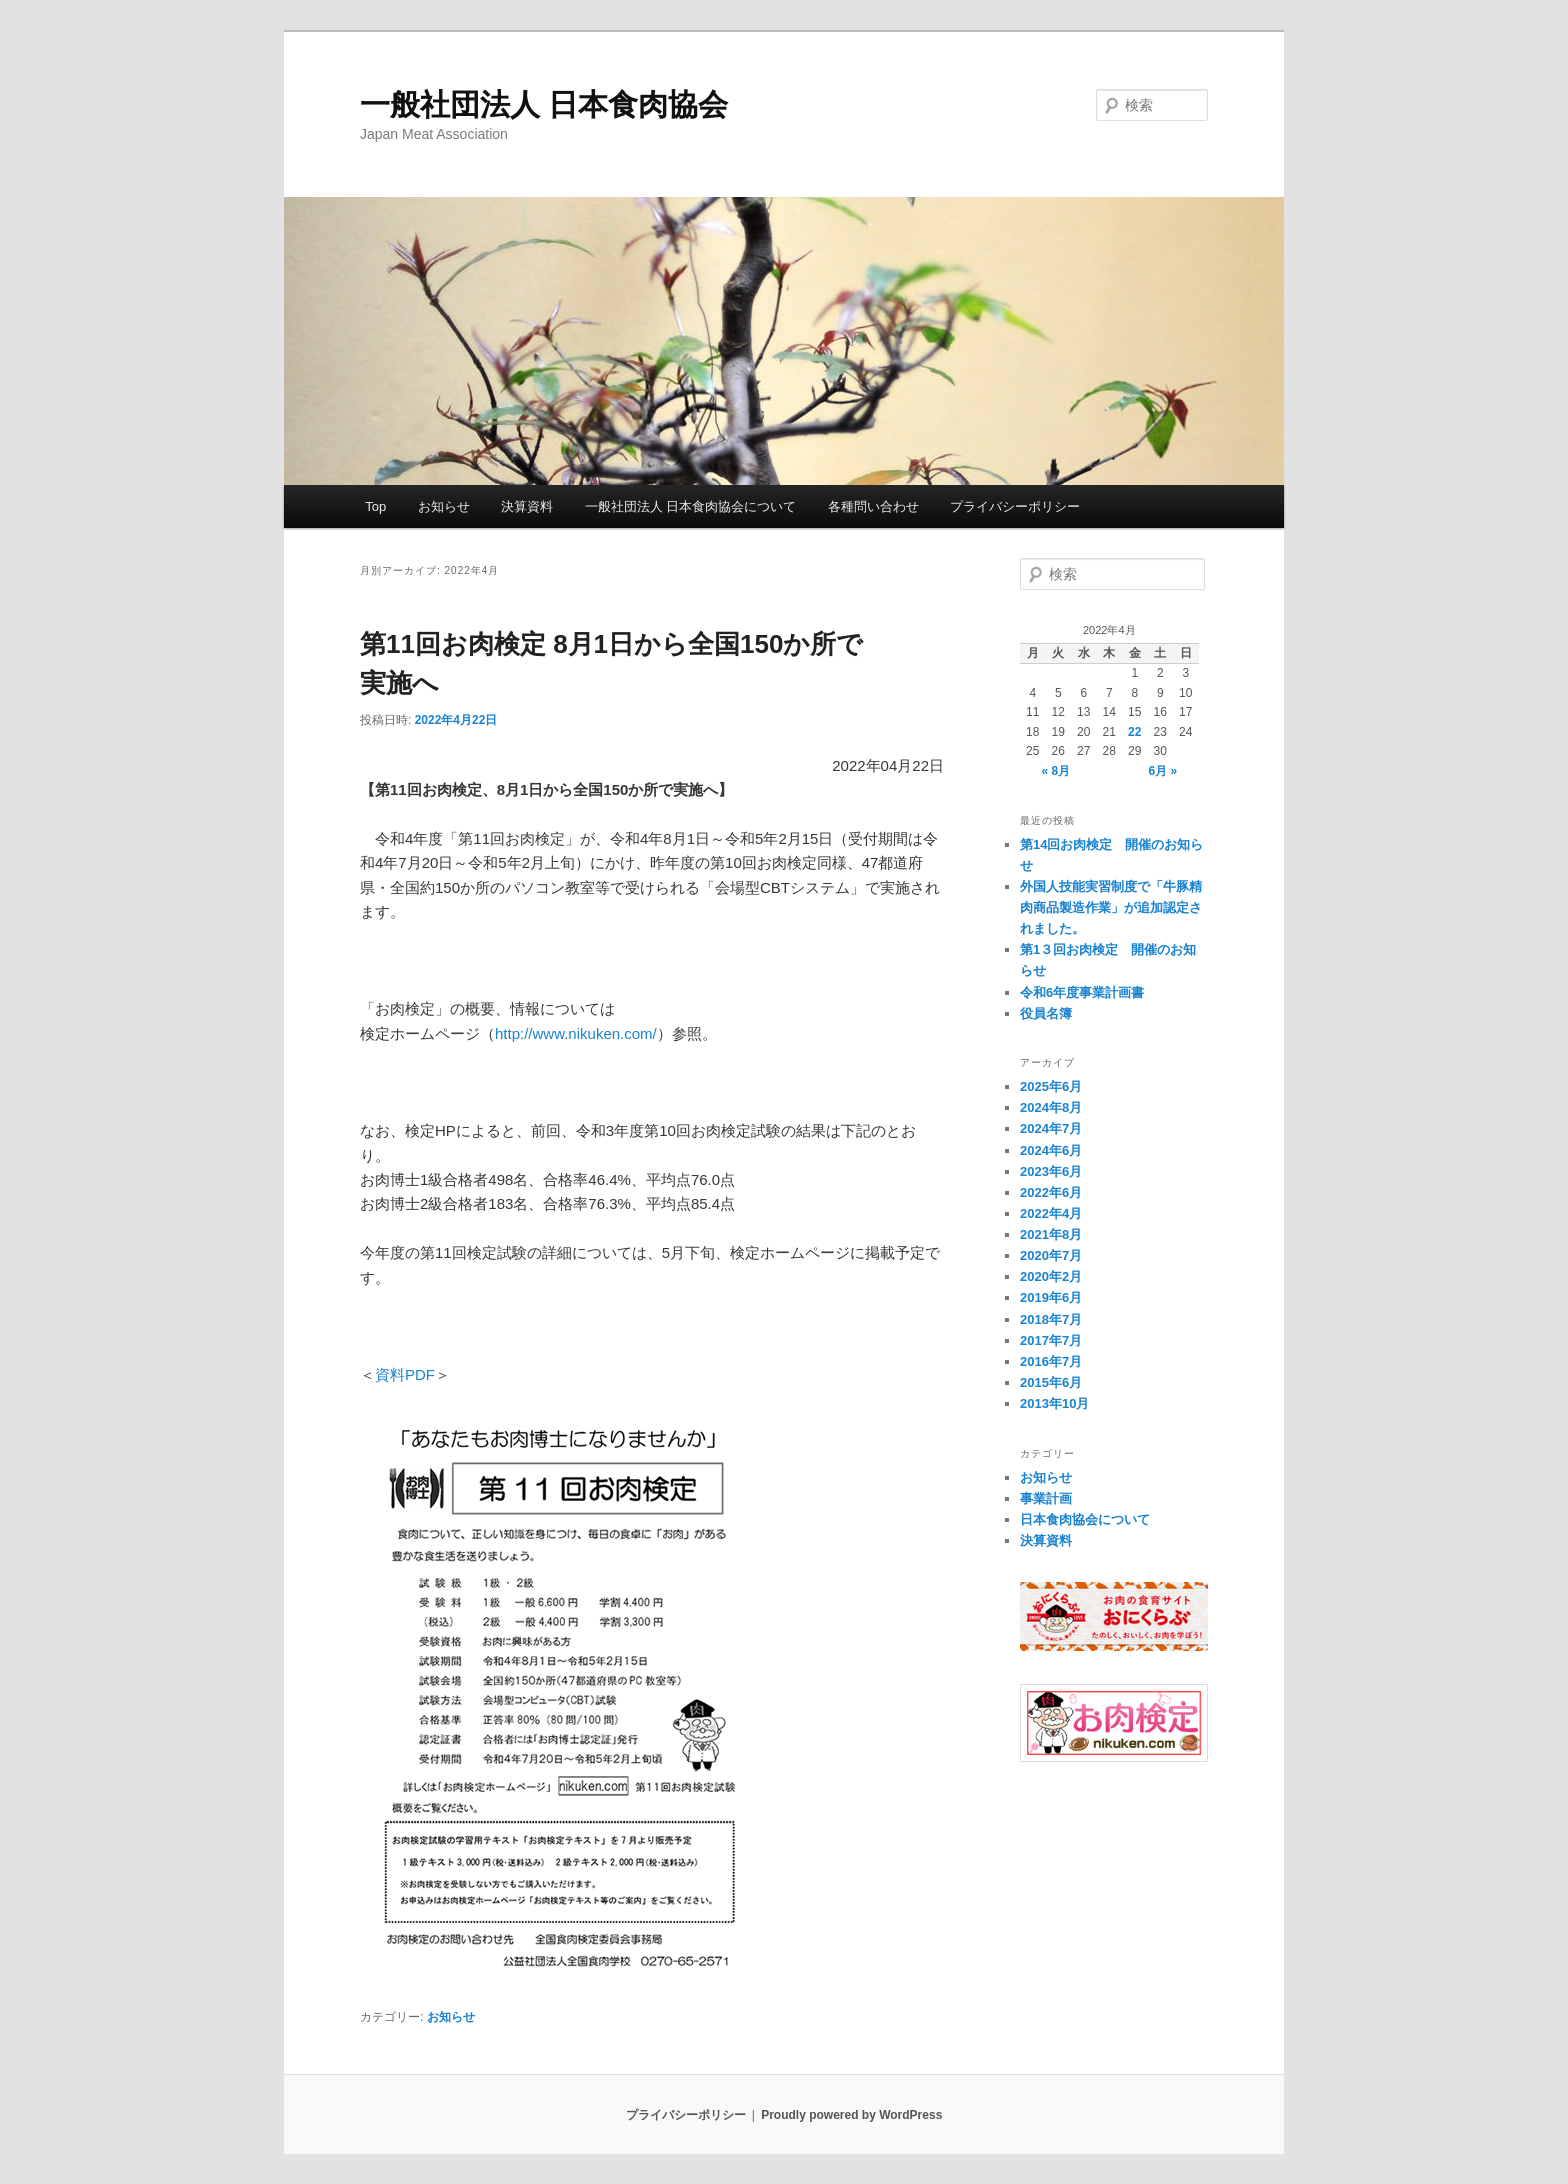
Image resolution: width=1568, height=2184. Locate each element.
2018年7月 (1051, 1319)
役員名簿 (1046, 1013)
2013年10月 (1054, 1403)
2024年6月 (1051, 1150)
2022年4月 (1051, 1213)
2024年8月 (1051, 1107)
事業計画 (1046, 1498)
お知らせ (444, 506)
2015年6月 (1051, 1382)
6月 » (1163, 771)
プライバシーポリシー (1015, 506)
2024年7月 (1051, 1128)
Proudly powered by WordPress (851, 2115)
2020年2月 (1051, 1276)
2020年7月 (1051, 1255)
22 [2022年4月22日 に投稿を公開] (1134, 732)
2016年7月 (1051, 1361)
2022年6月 (1051, 1192)
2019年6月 (1051, 1297)
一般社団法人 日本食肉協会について (691, 506)
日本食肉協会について (1085, 1519)
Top (375, 506)
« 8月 (1055, 771)
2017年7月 (1051, 1340)
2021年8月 (1051, 1234)
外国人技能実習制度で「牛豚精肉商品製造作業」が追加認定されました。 (1111, 907)
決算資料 (527, 506)
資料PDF (405, 1374)
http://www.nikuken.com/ (576, 1033)
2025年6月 (1051, 1086)
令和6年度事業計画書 (1082, 992)
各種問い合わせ (873, 506)
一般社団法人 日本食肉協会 (544, 104)
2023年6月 (1051, 1171)
